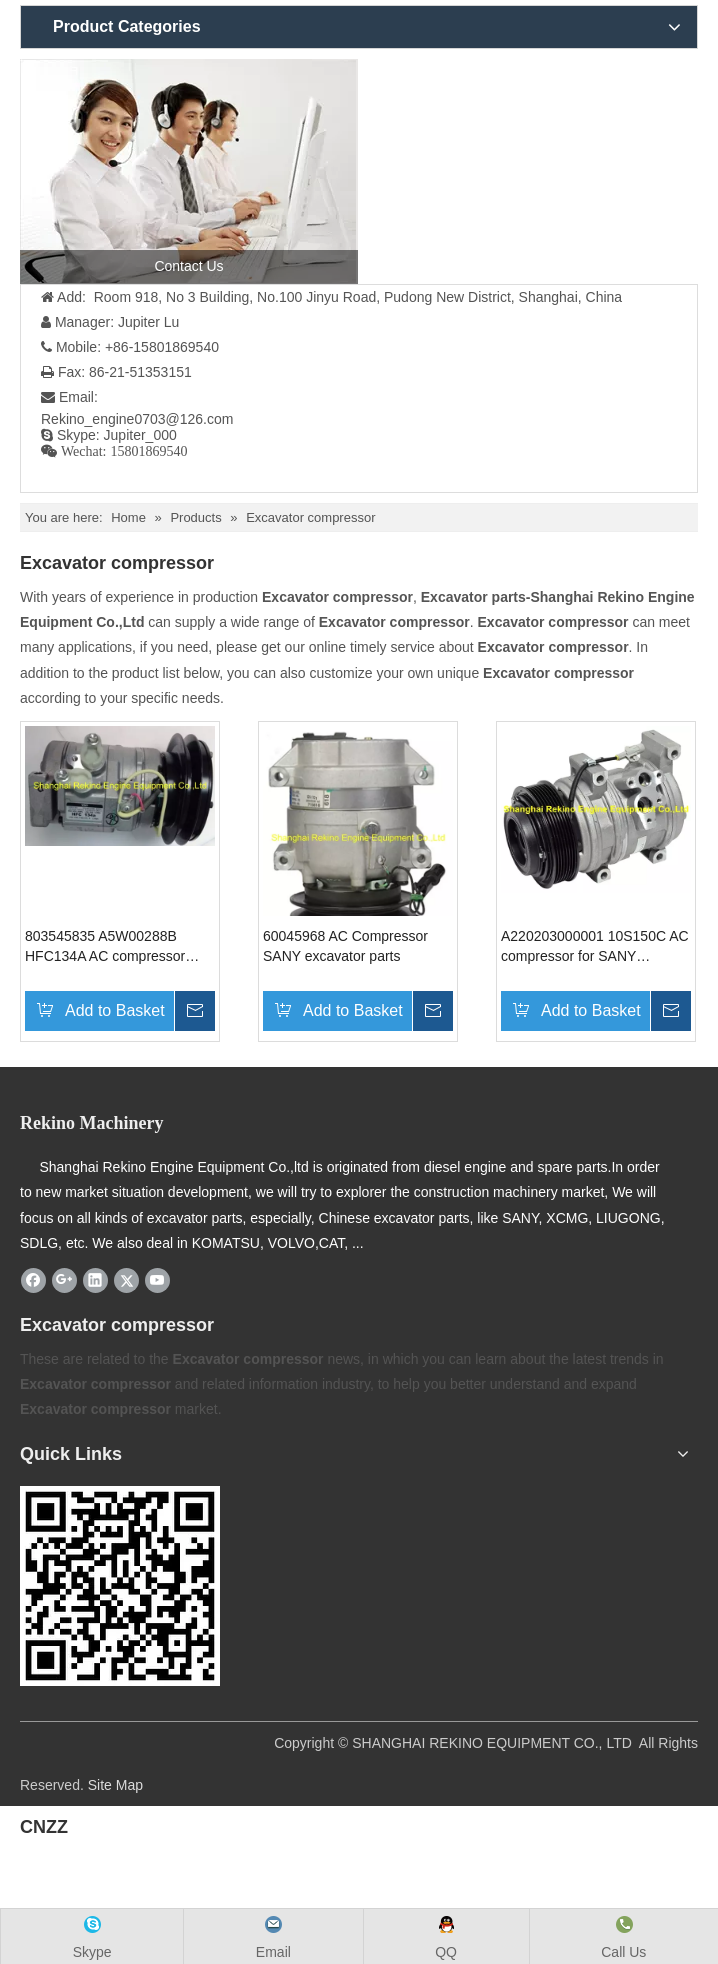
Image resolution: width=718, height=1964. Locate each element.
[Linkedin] (95, 1280)
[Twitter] (126, 1280)
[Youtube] (157, 1280)
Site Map (115, 1785)
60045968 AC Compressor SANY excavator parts (345, 946)
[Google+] (64, 1280)
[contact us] (189, 171)
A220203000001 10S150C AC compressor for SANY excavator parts (595, 947)
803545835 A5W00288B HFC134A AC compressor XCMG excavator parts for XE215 (106, 947)
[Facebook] (33, 1280)
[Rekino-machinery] (120, 1586)
